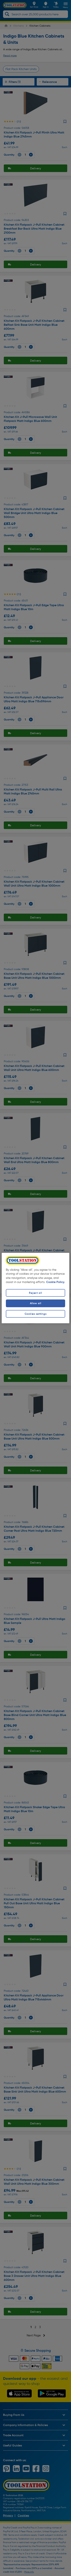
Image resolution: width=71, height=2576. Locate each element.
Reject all (35, 1293)
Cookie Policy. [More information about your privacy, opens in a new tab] (55, 1282)
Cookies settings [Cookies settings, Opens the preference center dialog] (36, 1313)
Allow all (35, 1303)
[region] (35, 1288)
